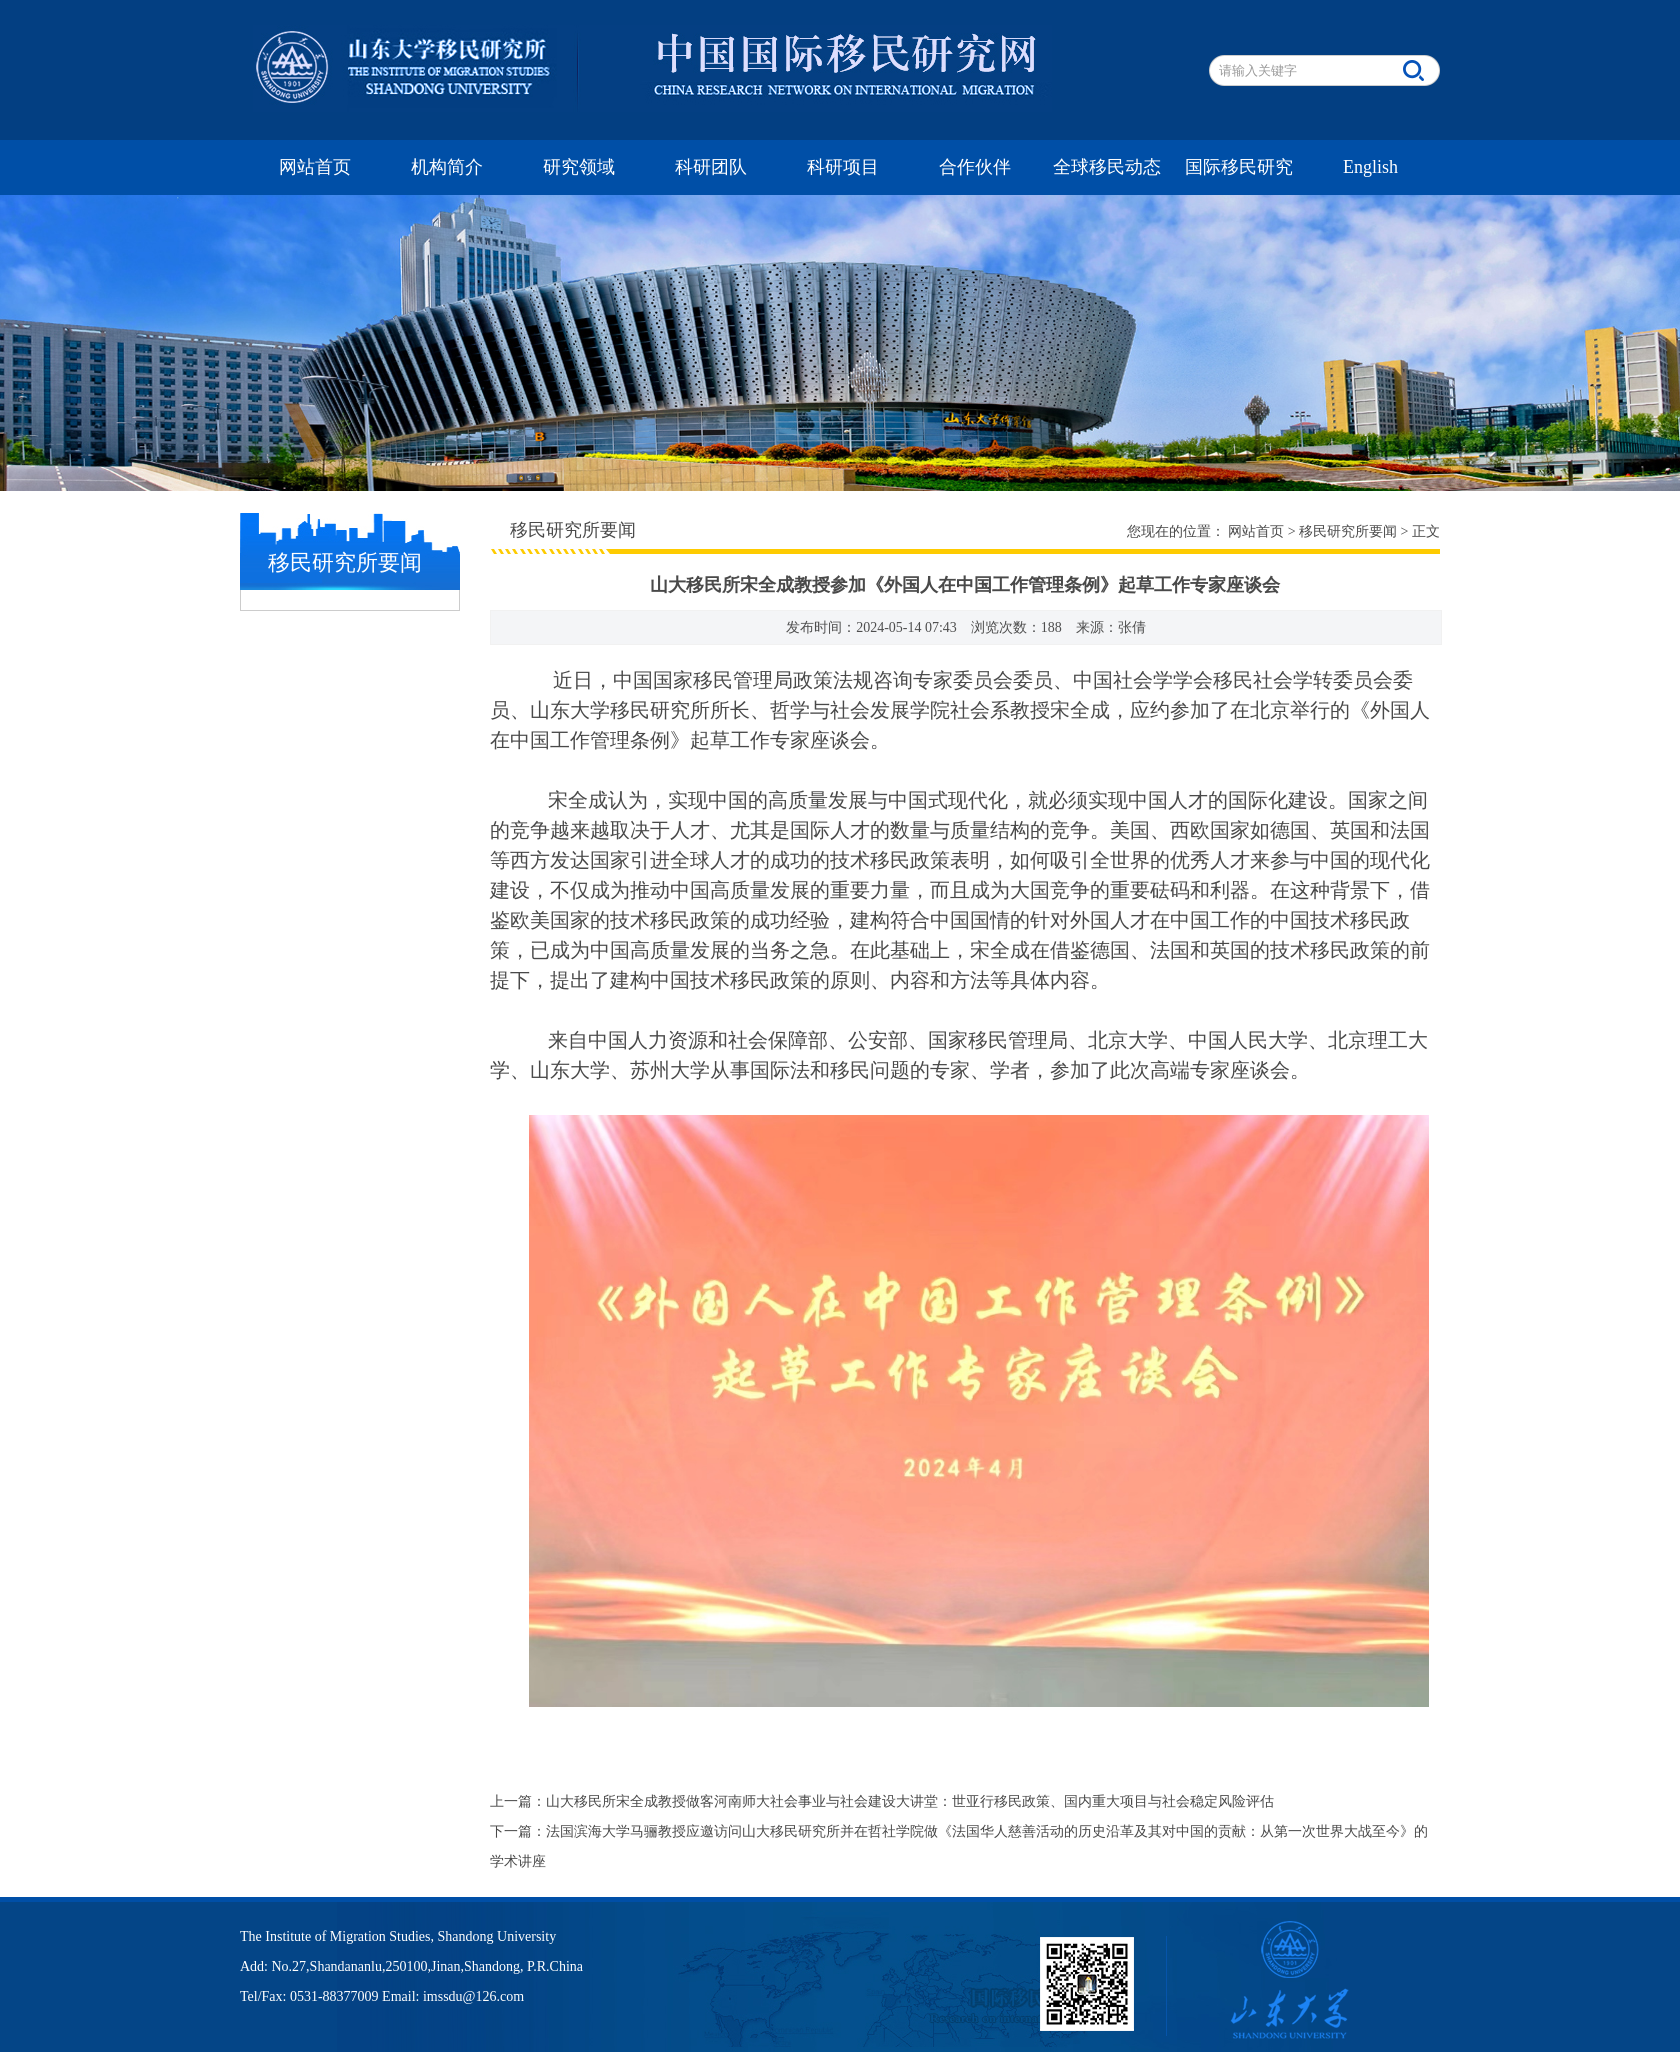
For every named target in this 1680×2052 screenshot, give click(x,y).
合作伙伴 (975, 167)
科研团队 (711, 167)
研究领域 (579, 167)
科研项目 (843, 167)
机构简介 (447, 167)
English (1370, 167)
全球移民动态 (1107, 167)
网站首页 (315, 167)
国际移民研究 (1239, 167)
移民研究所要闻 (1348, 531)
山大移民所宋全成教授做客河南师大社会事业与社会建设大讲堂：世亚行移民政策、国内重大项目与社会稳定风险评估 (910, 1801)
